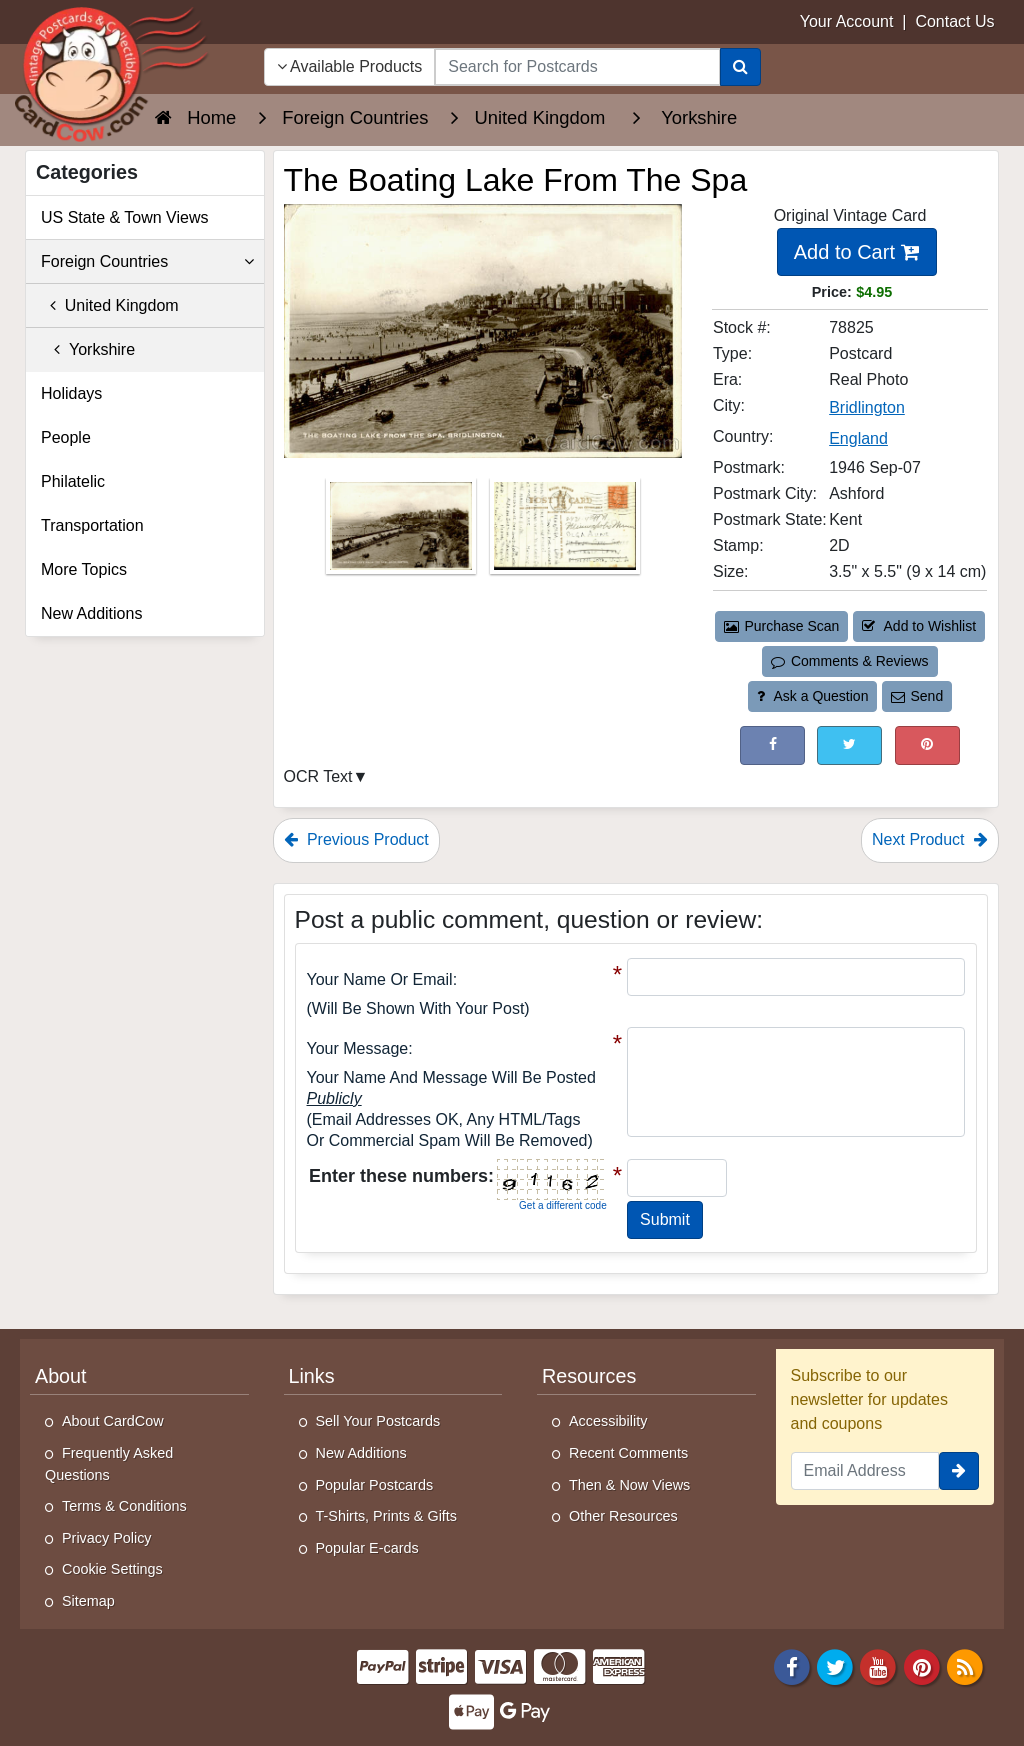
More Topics (84, 569)
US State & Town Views (125, 217)
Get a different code (563, 1205)
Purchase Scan (782, 626)
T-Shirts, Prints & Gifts (387, 1516)
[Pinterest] (922, 1665)
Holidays (71, 393)
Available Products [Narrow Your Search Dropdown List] (350, 66)
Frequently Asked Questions (109, 1464)
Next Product (930, 839)
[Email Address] (865, 1471)
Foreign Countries (147, 262)
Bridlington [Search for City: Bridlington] (867, 407)
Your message (358, 1048)
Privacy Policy (107, 1538)
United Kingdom (110, 305)
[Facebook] (792, 1665)
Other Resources (623, 1516)
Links (312, 1376)
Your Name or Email (380, 979)
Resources (589, 1376)
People (66, 437)
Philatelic (73, 481)
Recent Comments (628, 1453)
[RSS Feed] (965, 1665)
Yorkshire (88, 349)
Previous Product (356, 839)
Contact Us (954, 21)
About (61, 1376)
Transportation (92, 525)
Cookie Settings (112, 1569)
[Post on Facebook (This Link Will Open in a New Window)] (772, 745)
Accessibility (608, 1421)
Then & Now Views (629, 1485)
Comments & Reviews (849, 661)
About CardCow (113, 1421)
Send (917, 696)
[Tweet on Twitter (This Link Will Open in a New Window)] (849, 745)
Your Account (847, 21)
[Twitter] (835, 1665)
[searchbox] (577, 67)
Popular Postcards (375, 1485)
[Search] (740, 67)
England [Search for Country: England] (858, 438)
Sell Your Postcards (378, 1421)
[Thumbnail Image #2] (565, 532)
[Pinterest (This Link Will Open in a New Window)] (927, 745)
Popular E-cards (367, 1548)
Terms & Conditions (124, 1506)
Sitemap (88, 1601)
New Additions (91, 613)
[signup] (959, 1471)
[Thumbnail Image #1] (403, 532)
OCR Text (318, 776)
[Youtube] (879, 1665)
